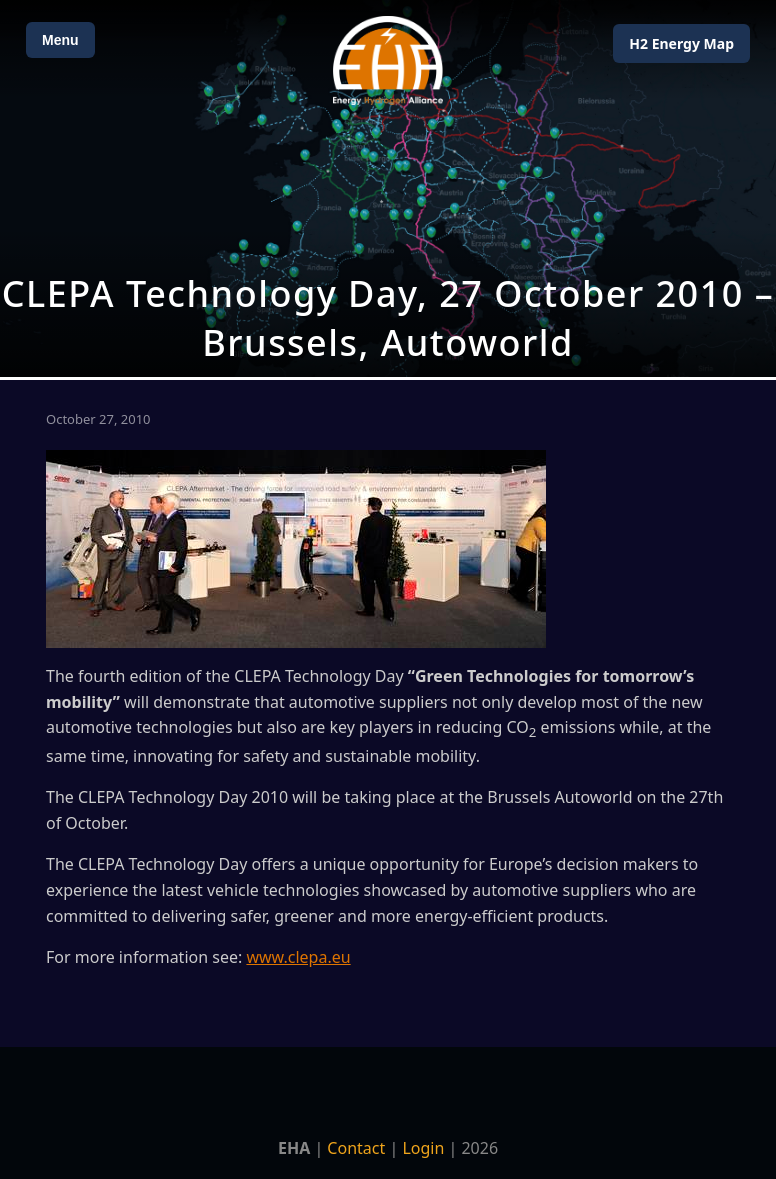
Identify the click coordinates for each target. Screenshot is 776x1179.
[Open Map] (388, 188)
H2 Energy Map (681, 43)
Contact (356, 1148)
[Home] (388, 60)
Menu (60, 40)
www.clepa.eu (298, 957)
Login (423, 1148)
